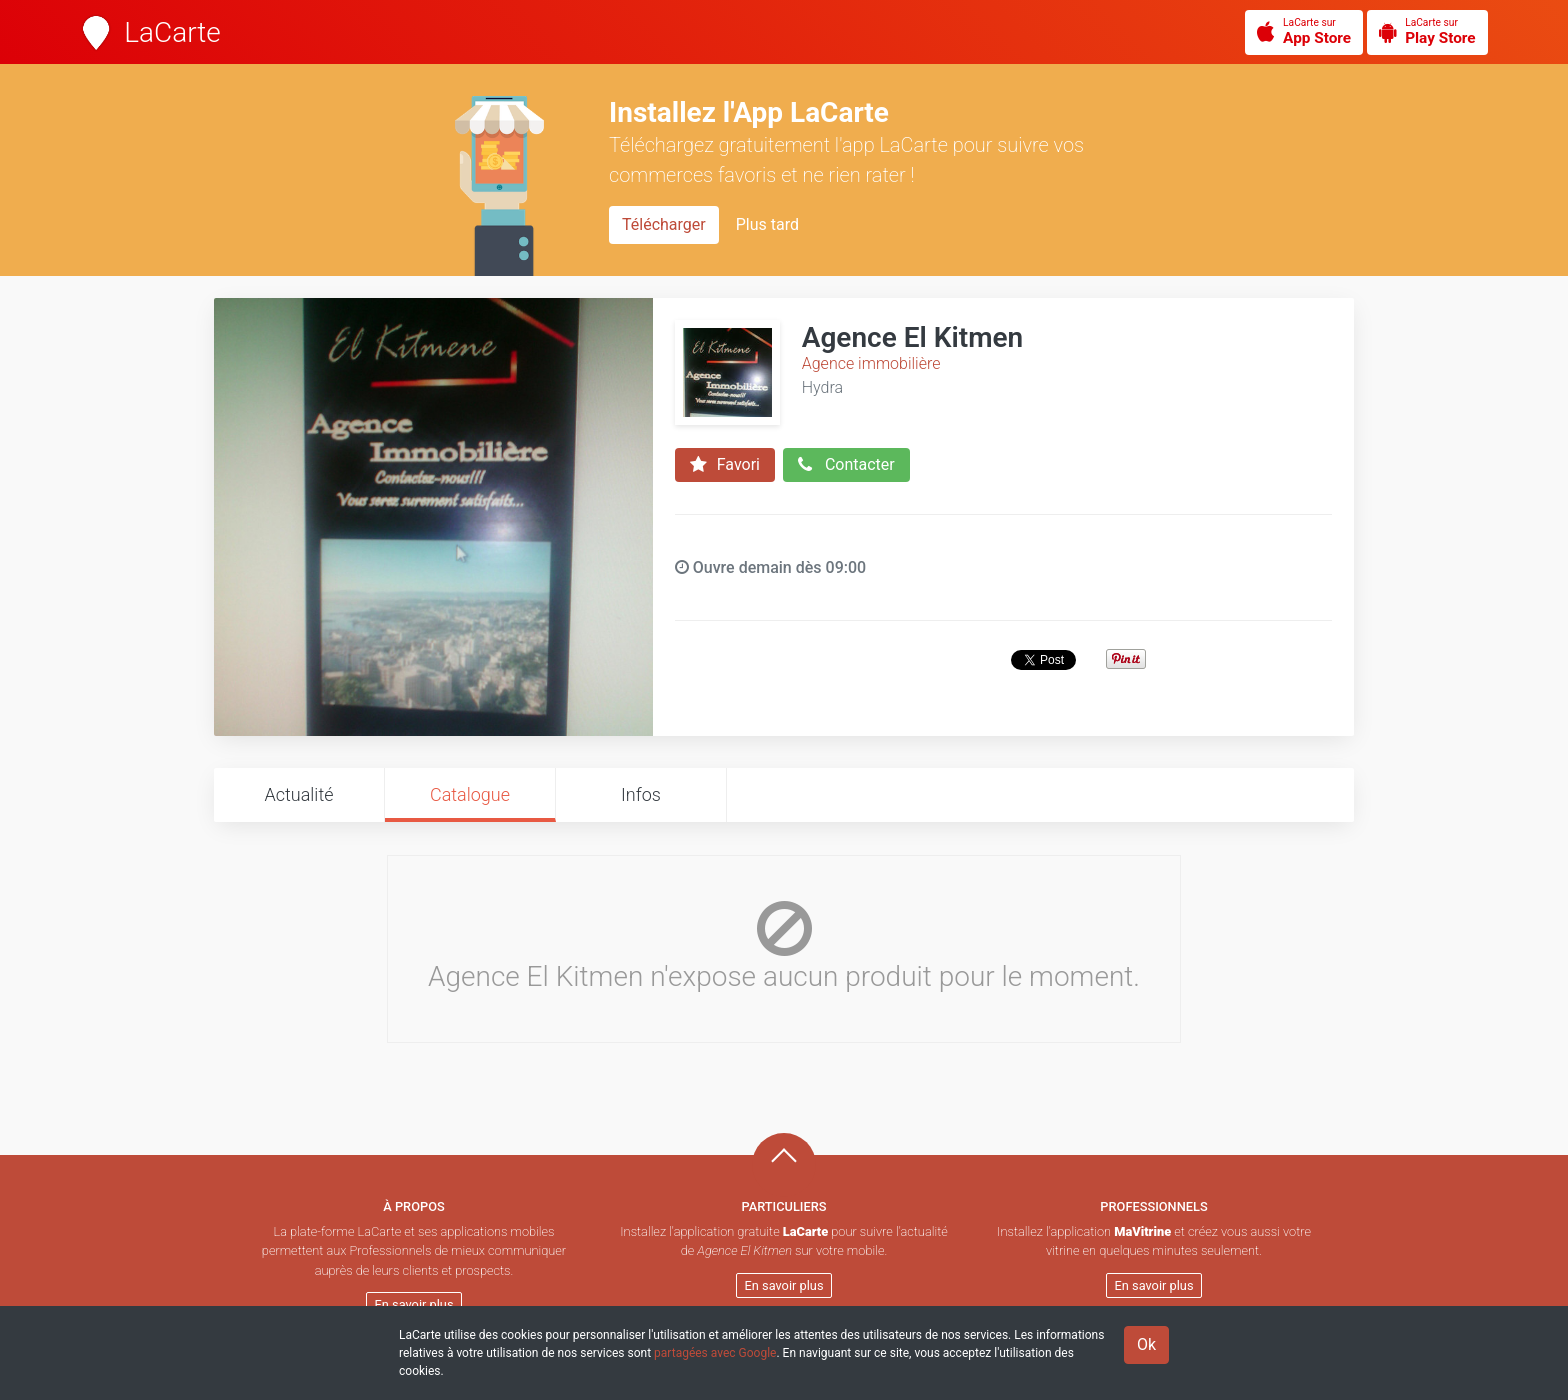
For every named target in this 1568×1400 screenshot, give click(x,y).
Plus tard (767, 224)
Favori (725, 465)
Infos (641, 794)
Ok (1146, 1344)
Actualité (298, 794)
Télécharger (664, 224)
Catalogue (470, 794)
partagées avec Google (715, 1353)
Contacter (846, 465)
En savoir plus (414, 1304)
